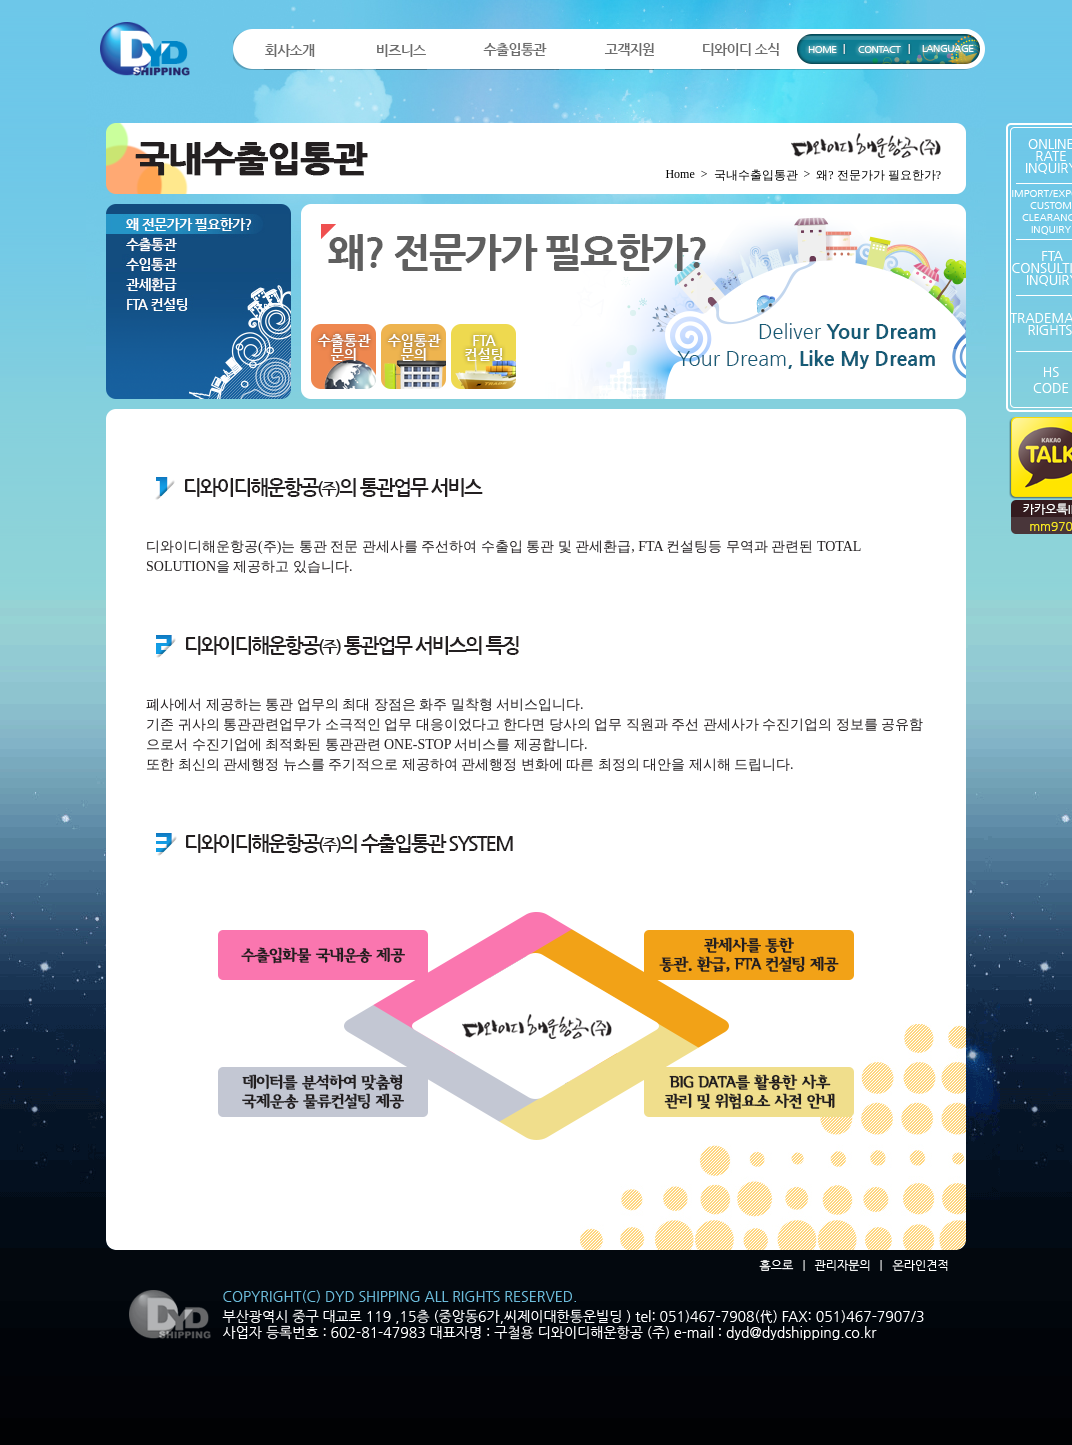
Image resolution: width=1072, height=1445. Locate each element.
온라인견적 (916, 1266)
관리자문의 (839, 1266)
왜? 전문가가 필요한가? (198, 224)
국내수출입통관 (756, 175)
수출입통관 (514, 50)
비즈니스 (401, 50)
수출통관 (198, 244)
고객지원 (629, 50)
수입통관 (198, 264)
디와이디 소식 (740, 50)
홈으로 (773, 1266)
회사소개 (289, 50)
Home (679, 174)
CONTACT (877, 44)
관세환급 (198, 284)
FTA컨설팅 (198, 304)
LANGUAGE (944, 44)
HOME (821, 44)
